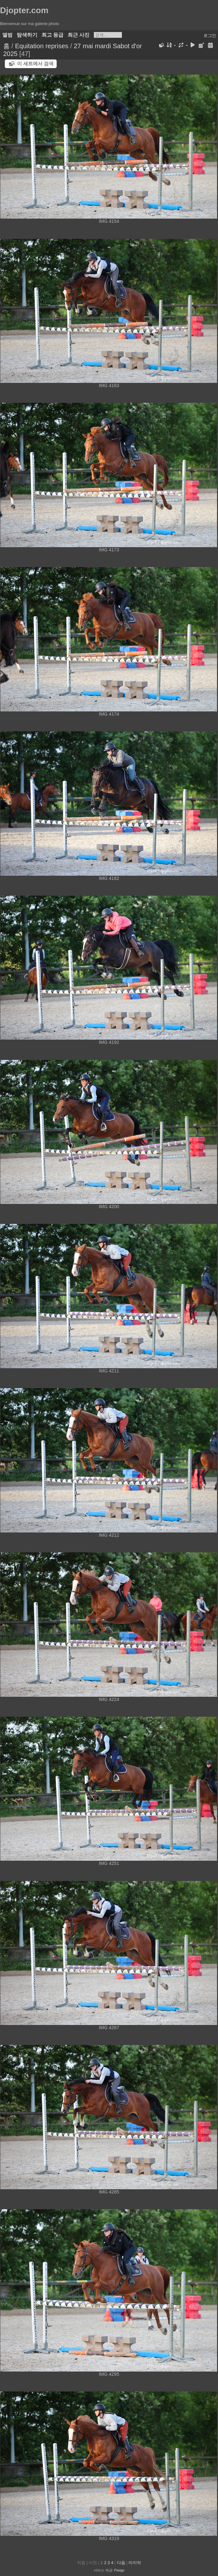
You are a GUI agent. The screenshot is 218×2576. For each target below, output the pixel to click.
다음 (121, 2562)
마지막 (134, 2562)
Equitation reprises (42, 46)
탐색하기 (27, 35)
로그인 (210, 35)
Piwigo (119, 2570)
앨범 (7, 35)
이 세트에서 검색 (35, 63)
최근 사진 (79, 35)
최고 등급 (52, 35)
